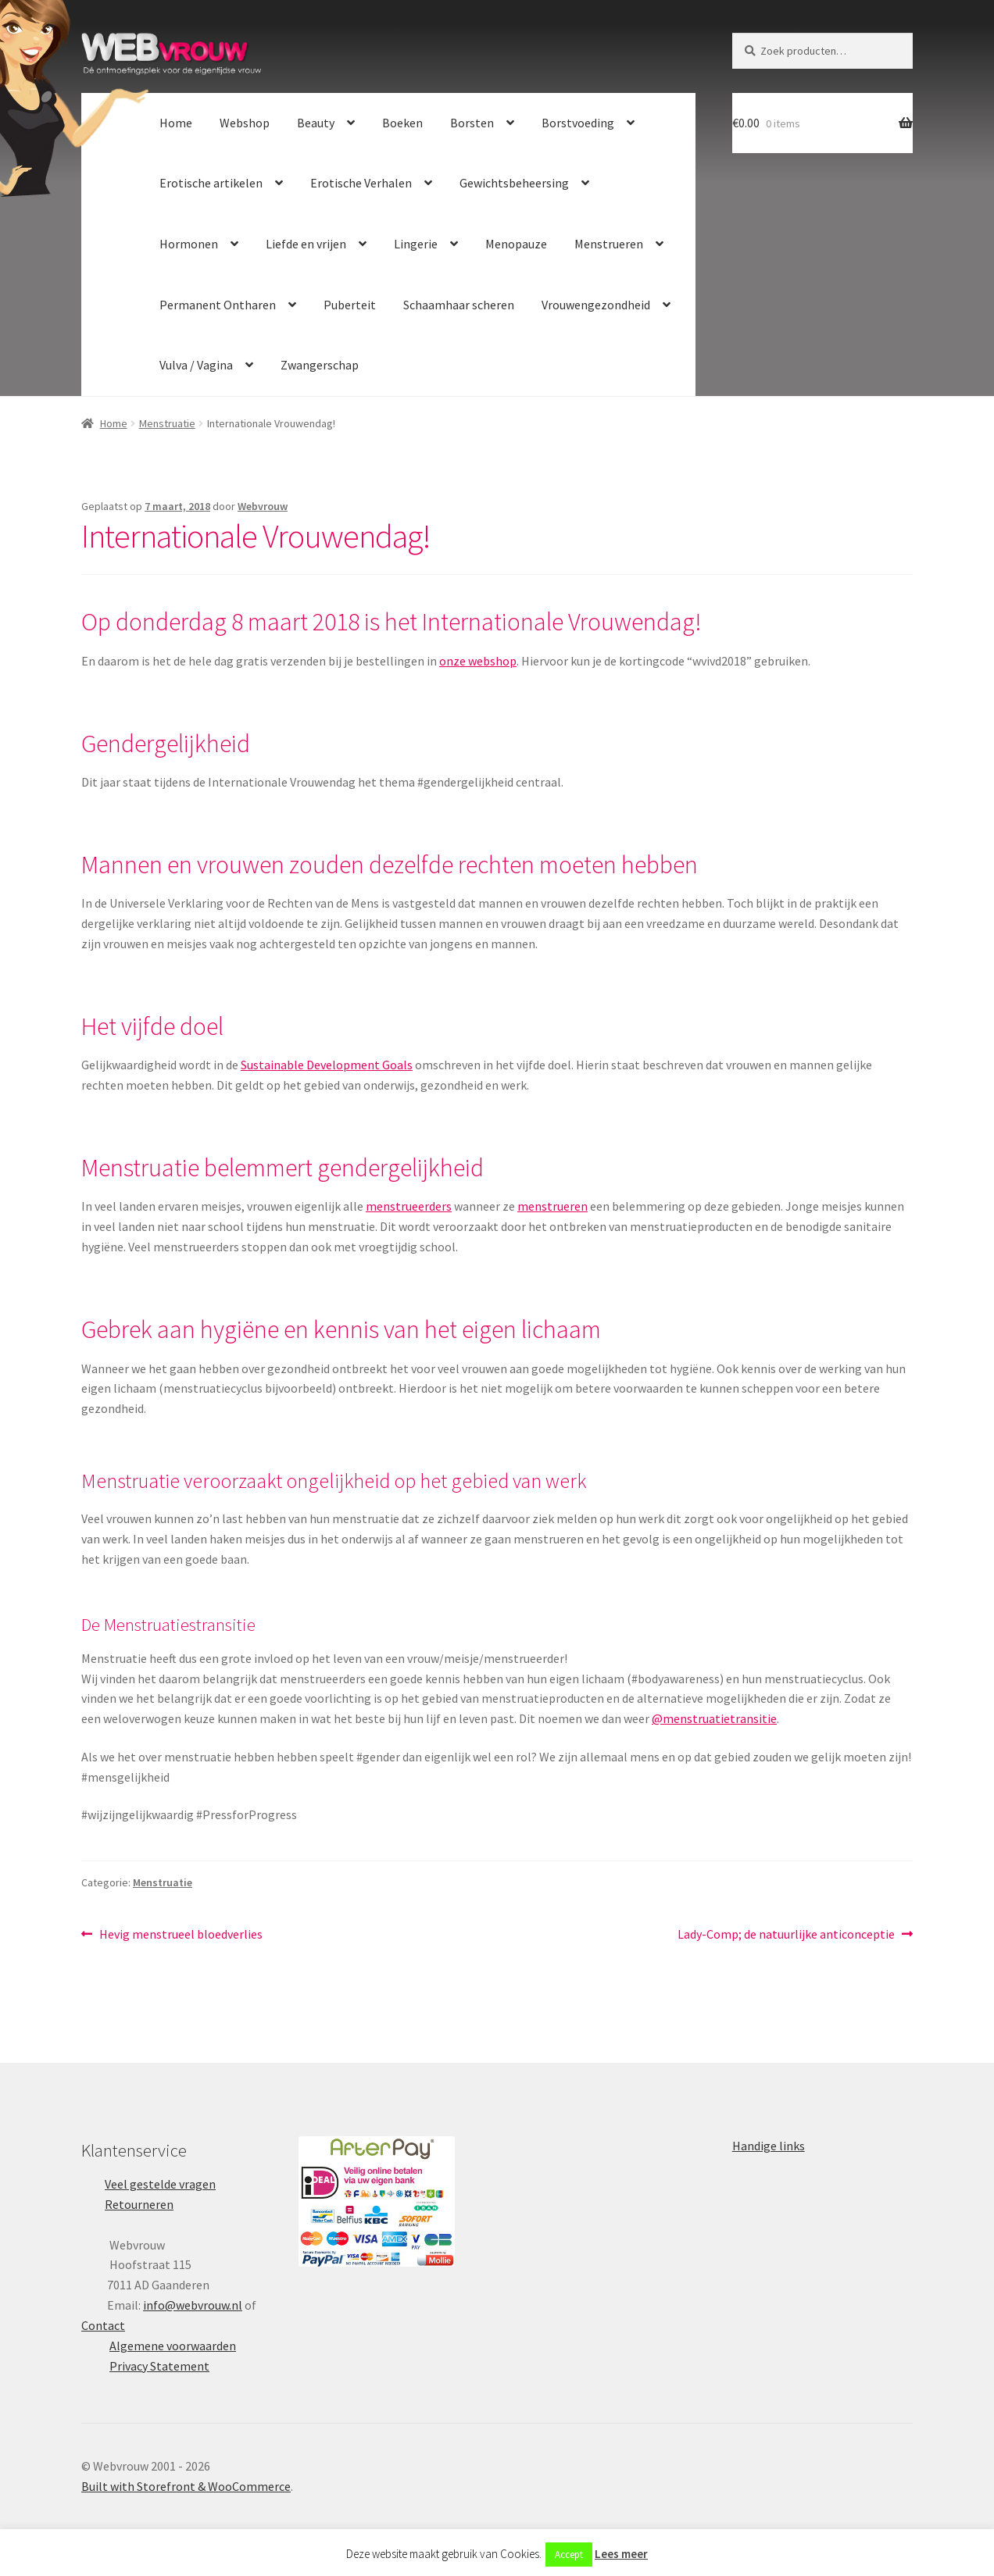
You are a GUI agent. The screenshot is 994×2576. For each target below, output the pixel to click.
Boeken (402, 122)
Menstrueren (608, 244)
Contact (103, 2325)
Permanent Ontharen (217, 304)
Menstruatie (167, 423)
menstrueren (552, 1206)
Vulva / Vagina (196, 365)
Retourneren (139, 2204)
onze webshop (478, 661)
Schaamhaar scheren (458, 304)
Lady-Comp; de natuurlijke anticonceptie (786, 1935)
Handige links (768, 2145)
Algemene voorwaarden (172, 2345)
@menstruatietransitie (714, 1718)
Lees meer (621, 2553)
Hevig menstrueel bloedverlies (180, 1935)
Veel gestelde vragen (160, 2184)
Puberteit (350, 304)
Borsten (472, 122)
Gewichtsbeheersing (514, 183)
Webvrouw (263, 506)
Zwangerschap (320, 365)
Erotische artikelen (211, 183)
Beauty (315, 122)
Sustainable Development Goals (327, 1064)
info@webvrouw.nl (192, 2305)
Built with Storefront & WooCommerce (186, 2486)
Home (175, 122)
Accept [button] (569, 2554)
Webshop (245, 122)
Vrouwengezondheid (596, 304)
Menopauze (516, 244)
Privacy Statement (159, 2366)
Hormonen (188, 244)
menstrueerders (409, 1206)
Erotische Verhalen (361, 183)
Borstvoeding (578, 122)
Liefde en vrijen (306, 244)
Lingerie (416, 244)
